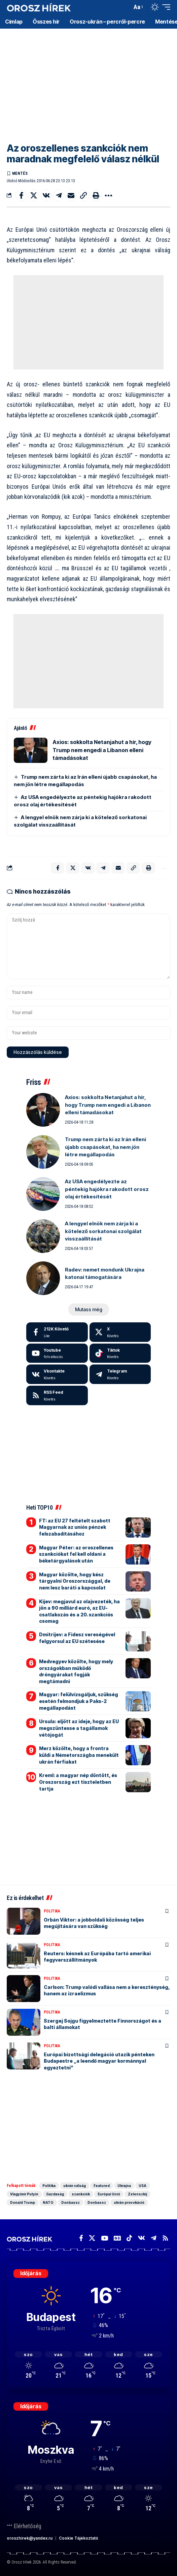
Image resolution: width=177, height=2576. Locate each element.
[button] (125, 7)
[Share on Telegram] (58, 195)
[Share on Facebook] (21, 195)
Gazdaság (55, 2194)
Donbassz (70, 2202)
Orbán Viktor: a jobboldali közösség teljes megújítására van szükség (94, 1923)
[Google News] (117, 2238)
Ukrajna (124, 2186)
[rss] (57, 1395)
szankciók (81, 2194)
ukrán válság (74, 2186)
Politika (52, 1911)
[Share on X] (33, 195)
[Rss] (165, 2238)
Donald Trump (22, 2202)
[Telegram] (120, 1374)
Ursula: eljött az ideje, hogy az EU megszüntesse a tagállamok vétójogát (79, 1727)
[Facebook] (57, 1332)
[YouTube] (104, 2238)
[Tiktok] (120, 1353)
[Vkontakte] (57, 1374)
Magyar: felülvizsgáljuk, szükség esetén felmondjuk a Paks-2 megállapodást (78, 1701)
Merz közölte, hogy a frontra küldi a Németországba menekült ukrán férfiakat (79, 1754)
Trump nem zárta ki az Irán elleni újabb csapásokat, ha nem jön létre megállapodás (105, 1147)
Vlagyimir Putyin (24, 2194)
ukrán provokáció (129, 2202)
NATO (48, 2202)
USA (142, 2186)
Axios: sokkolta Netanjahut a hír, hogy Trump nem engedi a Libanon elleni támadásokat (101, 750)
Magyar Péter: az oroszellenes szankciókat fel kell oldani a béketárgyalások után (76, 1554)
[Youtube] (57, 1353)
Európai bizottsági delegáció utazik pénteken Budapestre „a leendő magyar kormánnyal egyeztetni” (99, 2061)
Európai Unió (109, 2194)
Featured (102, 2186)
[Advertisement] (88, 81)
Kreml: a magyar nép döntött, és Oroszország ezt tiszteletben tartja (78, 1781)
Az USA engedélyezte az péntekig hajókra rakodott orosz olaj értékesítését (107, 1189)
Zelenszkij (137, 2194)
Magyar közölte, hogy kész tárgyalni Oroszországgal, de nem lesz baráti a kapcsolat (74, 1581)
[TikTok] (129, 2238)
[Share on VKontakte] (46, 195)
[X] (120, 1332)
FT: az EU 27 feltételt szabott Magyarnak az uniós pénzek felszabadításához (74, 1527)
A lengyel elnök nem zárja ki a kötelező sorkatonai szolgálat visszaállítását (103, 1231)
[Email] (71, 195)
